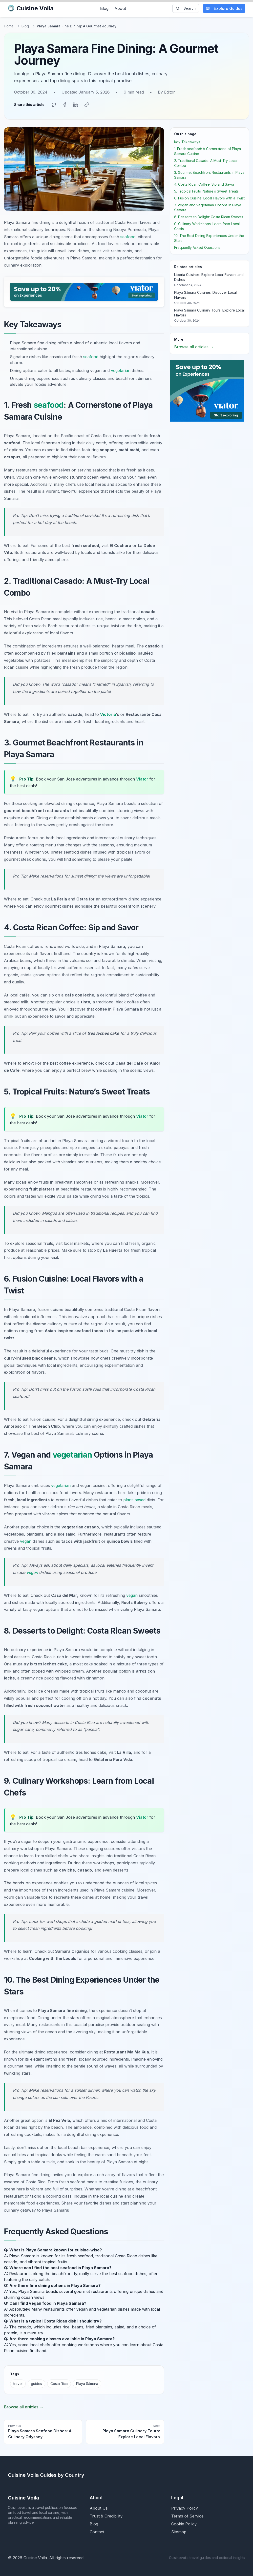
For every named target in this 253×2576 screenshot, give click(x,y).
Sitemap (178, 2531)
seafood (127, 236)
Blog (104, 8)
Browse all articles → (23, 2406)
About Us (99, 2507)
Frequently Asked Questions (197, 247)
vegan (25, 1540)
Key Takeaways (187, 141)
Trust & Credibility (106, 2515)
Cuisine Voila (31, 8)
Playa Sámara (87, 2383)
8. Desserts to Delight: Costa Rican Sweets (208, 216)
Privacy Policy (184, 2507)
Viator (142, 778)
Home (9, 26)
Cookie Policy (184, 2523)
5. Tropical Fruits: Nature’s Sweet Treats (206, 191)
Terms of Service (187, 2515)
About (120, 8)
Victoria (108, 713)
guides (36, 2383)
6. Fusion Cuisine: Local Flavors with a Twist (209, 197)
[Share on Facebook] (64, 104)
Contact (97, 2531)
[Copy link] (86, 104)
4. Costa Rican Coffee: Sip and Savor (204, 184)
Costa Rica (59, 2383)
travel (17, 2383)
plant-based (134, 1499)
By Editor (166, 92)
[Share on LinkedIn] (75, 104)
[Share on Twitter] (53, 104)
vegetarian (120, 370)
